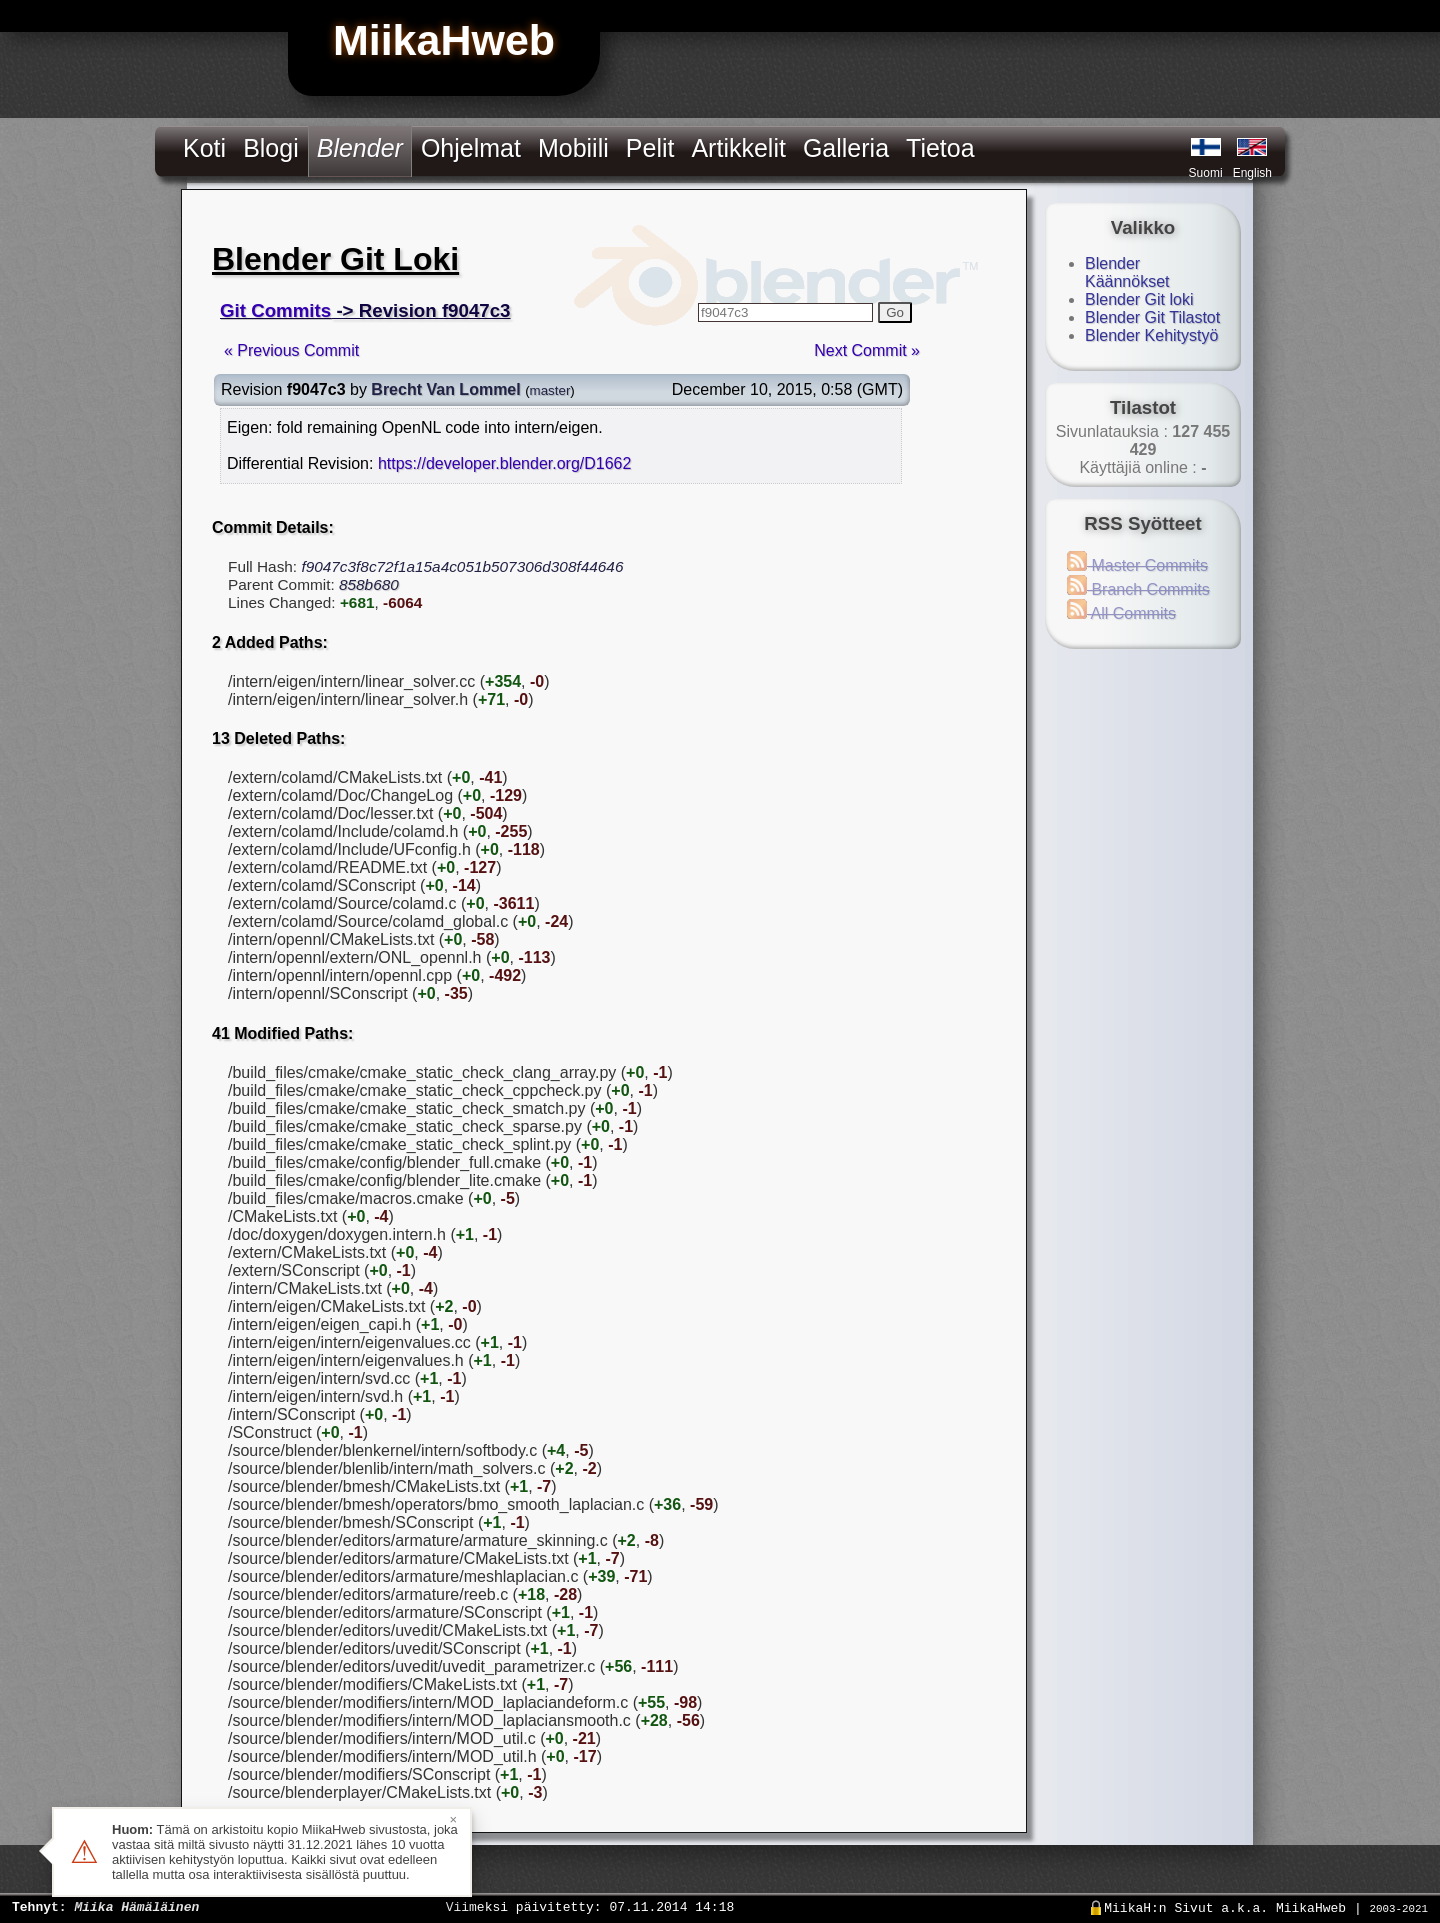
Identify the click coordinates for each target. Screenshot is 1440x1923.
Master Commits (1137, 565)
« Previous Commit (291, 350)
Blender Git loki (1139, 299)
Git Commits (275, 310)
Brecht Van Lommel (445, 389)
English (1252, 173)
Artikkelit (738, 148)
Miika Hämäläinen (136, 1906)
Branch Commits (1138, 589)
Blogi (271, 148)
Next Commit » (867, 350)
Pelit (650, 148)
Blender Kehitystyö (1151, 335)
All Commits (1121, 613)
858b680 (369, 584)
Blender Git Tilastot (1152, 317)
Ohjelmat (471, 148)
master (550, 390)
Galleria (846, 148)
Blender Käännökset (1127, 272)
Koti (204, 148)
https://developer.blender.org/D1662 (505, 463)
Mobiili (573, 148)
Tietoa (940, 148)
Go (895, 312)
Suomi (1206, 173)
